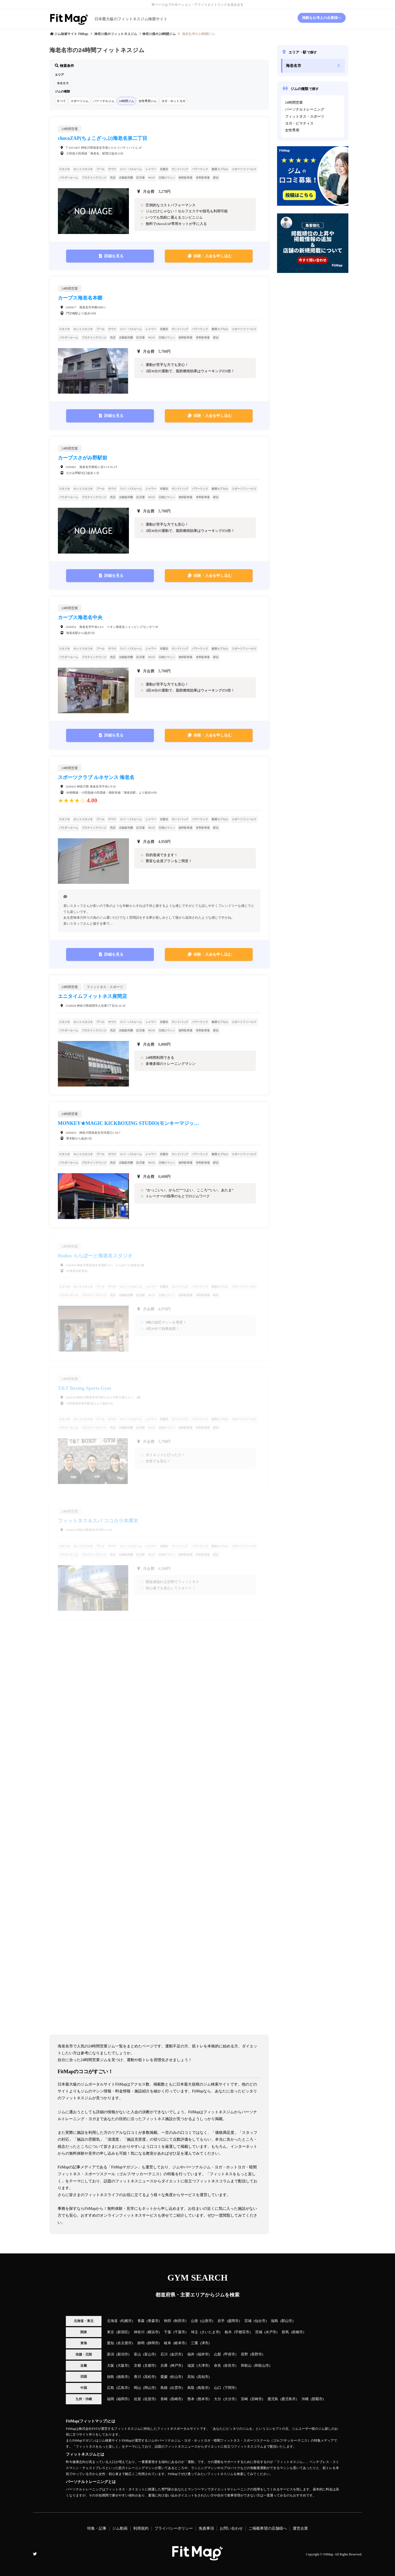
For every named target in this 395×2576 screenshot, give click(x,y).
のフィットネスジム (115, 33)
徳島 (110, 2377)
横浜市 (153, 2332)
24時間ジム (126, 101)
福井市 (203, 2354)
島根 (164, 2388)
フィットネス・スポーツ (304, 116)
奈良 (217, 2366)
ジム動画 (120, 2528)
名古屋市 (124, 2343)
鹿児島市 (288, 2399)
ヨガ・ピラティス (299, 123)
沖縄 (305, 2399)
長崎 (164, 2399)
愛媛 (164, 2377)
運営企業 (300, 2528)
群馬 (285, 2332)
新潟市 (122, 2354)
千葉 (167, 2332)
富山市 (149, 2354)
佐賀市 (149, 2399)
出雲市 (176, 2388)
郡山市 (286, 2321)
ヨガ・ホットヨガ (173, 101)
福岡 (110, 2399)
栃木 (228, 2332)
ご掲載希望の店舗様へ (268, 2528)
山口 (217, 2388)
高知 (190, 2377)
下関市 (229, 2388)
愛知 (110, 2343)
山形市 (206, 2321)
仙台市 (260, 2321)
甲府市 (229, 2354)
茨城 (258, 2332)
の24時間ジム (159, 33)
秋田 (167, 2321)
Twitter (35, 2554)
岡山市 (149, 2388)
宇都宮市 (242, 2332)
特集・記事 (96, 2528)
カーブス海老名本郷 (80, 298)
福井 (190, 2354)
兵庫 (164, 2366)
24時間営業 (294, 103)
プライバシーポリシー (173, 2528)
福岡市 (122, 2399)
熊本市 (203, 2399)
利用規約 (141, 2528)
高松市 (149, 2377)
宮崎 (244, 2399)
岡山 (137, 2388)
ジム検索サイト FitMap (70, 33)
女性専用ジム (148, 101)
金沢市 (176, 2354)
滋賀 (190, 2366)
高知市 (203, 2377)
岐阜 (167, 2343)
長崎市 (176, 2399)
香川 (137, 2377)
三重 (194, 2343)
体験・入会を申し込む (212, 256)
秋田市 (179, 2321)
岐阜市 (179, 2343)
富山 (137, 2354)
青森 (141, 2321)
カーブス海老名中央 (80, 617)
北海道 (112, 2321)
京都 (137, 2366)
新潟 (110, 2354)
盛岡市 (233, 2321)
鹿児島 (272, 2399)
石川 (164, 2354)
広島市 (122, 2388)
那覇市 (317, 2399)
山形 (194, 2321)
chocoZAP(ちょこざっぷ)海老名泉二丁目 (102, 138)
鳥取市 (203, 2388)
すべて (61, 101)
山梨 (217, 2354)
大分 (217, 2399)
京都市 (149, 2366)
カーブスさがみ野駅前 (82, 458)
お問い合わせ (231, 2528)
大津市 (203, 2366)
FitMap (328, 2554)
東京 (110, 2332)
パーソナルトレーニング (304, 109)
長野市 (256, 2354)
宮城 (248, 2321)
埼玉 (194, 2332)
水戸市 (271, 2332)
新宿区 (122, 2332)
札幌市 (126, 2321)
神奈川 (139, 2332)
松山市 (176, 2377)
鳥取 (190, 2388)
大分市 (229, 2399)
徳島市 (122, 2377)
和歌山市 (262, 2366)
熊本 (190, 2399)
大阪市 (122, 2366)
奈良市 (229, 2366)
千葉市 (179, 2332)
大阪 (110, 2366)
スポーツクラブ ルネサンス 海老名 (96, 777)
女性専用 (292, 130)
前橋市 (297, 2332)
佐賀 (137, 2399)
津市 (204, 2343)
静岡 (141, 2343)
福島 (274, 2321)
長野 (244, 2354)
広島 (110, 2388)
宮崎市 (256, 2399)
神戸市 (176, 2366)
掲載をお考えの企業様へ (321, 18)
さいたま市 (210, 2332)
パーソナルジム (103, 101)
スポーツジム (79, 101)
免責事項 (206, 2528)
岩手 (221, 2321)
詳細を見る (113, 256)
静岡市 (153, 2343)
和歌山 (246, 2366)
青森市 (153, 2321)
